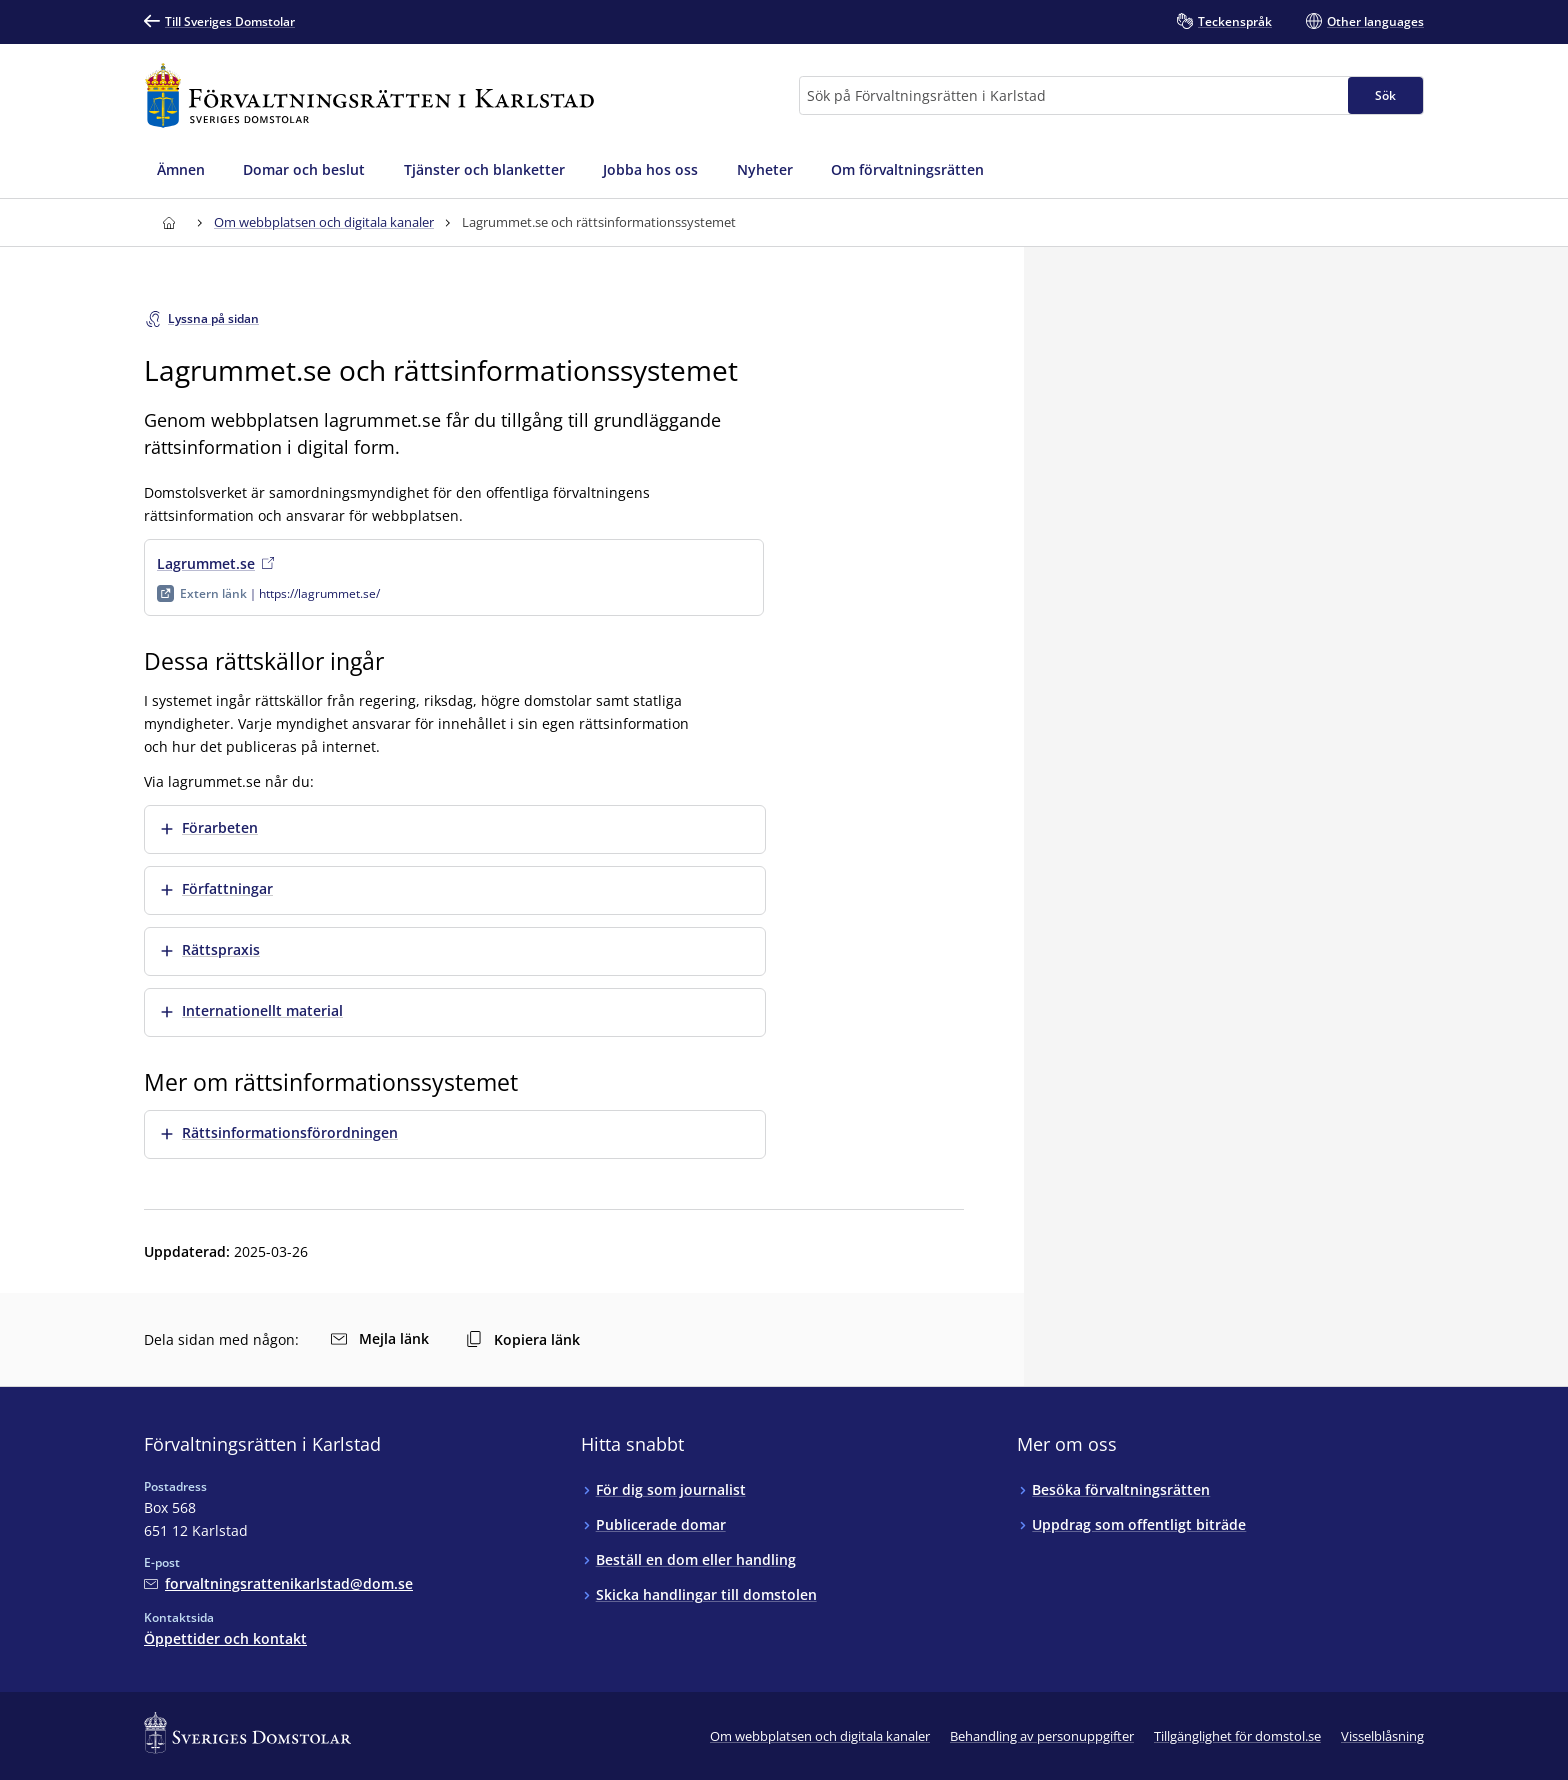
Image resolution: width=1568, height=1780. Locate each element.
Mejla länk (380, 1338)
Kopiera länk (523, 1339)
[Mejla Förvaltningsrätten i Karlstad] (278, 1583)
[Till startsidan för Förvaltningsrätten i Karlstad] (369, 95)
